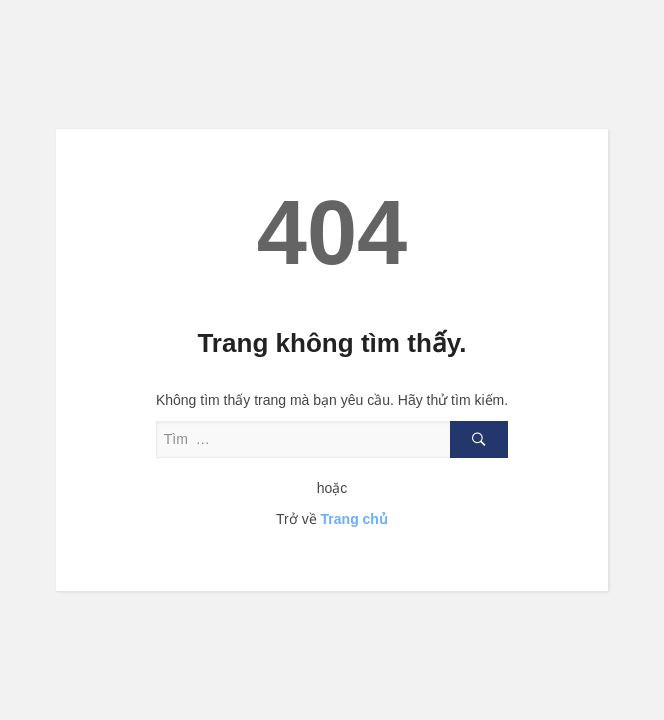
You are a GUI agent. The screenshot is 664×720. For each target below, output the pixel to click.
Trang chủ (354, 519)
